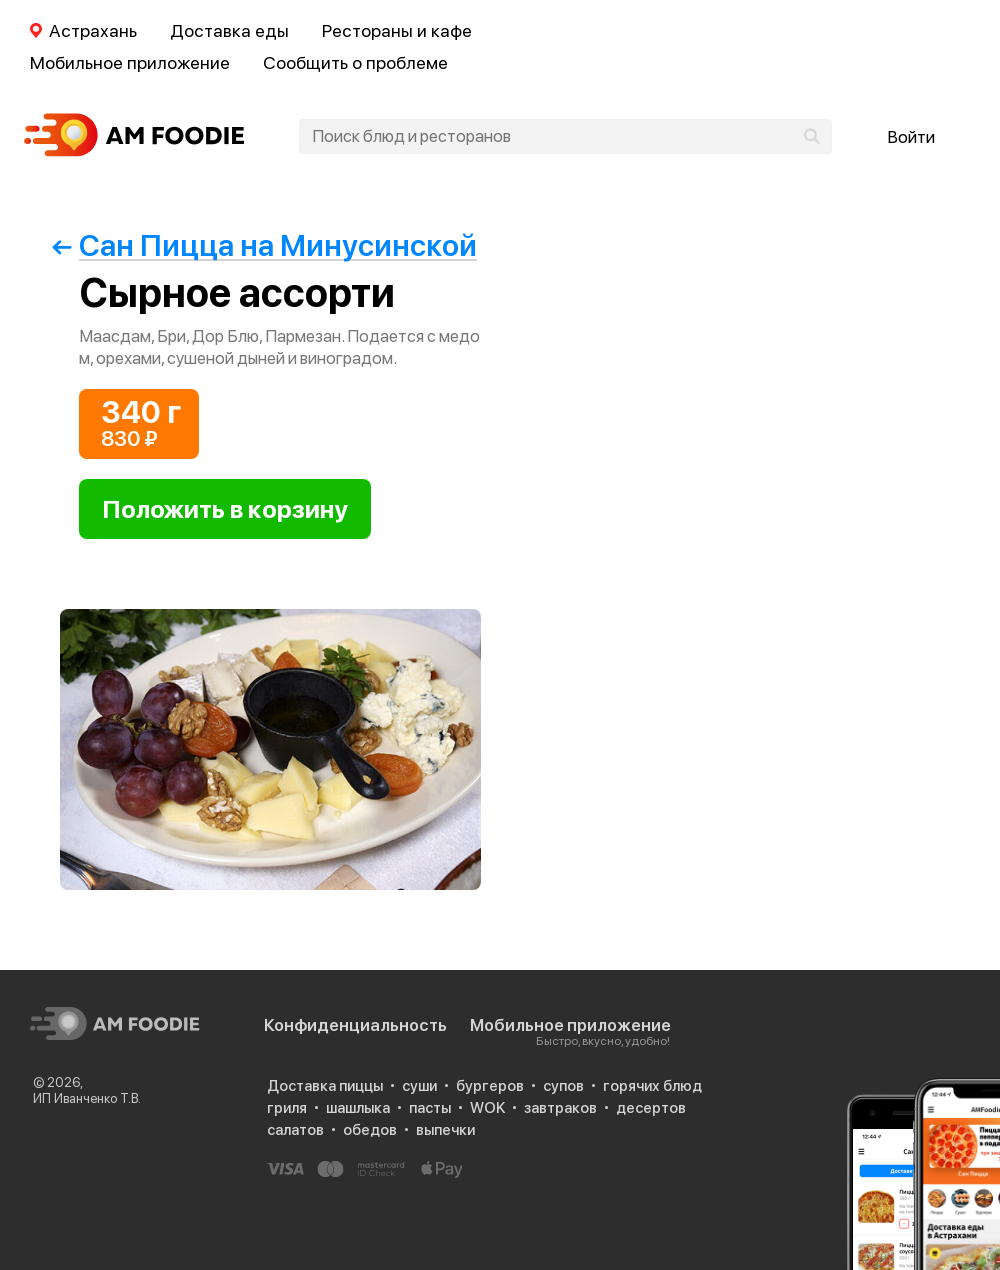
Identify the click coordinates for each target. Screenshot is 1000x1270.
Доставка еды (229, 30)
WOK (487, 1108)
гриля (287, 1108)
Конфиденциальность (355, 1025)
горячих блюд (652, 1086)
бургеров (490, 1086)
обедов (370, 1130)
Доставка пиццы (325, 1086)
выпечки (445, 1130)
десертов (651, 1108)
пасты (430, 1108)
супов (563, 1086)
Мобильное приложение (130, 62)
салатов (295, 1130)
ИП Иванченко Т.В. (87, 1098)
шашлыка (358, 1108)
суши (419, 1086)
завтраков (560, 1108)
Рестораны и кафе (397, 30)
